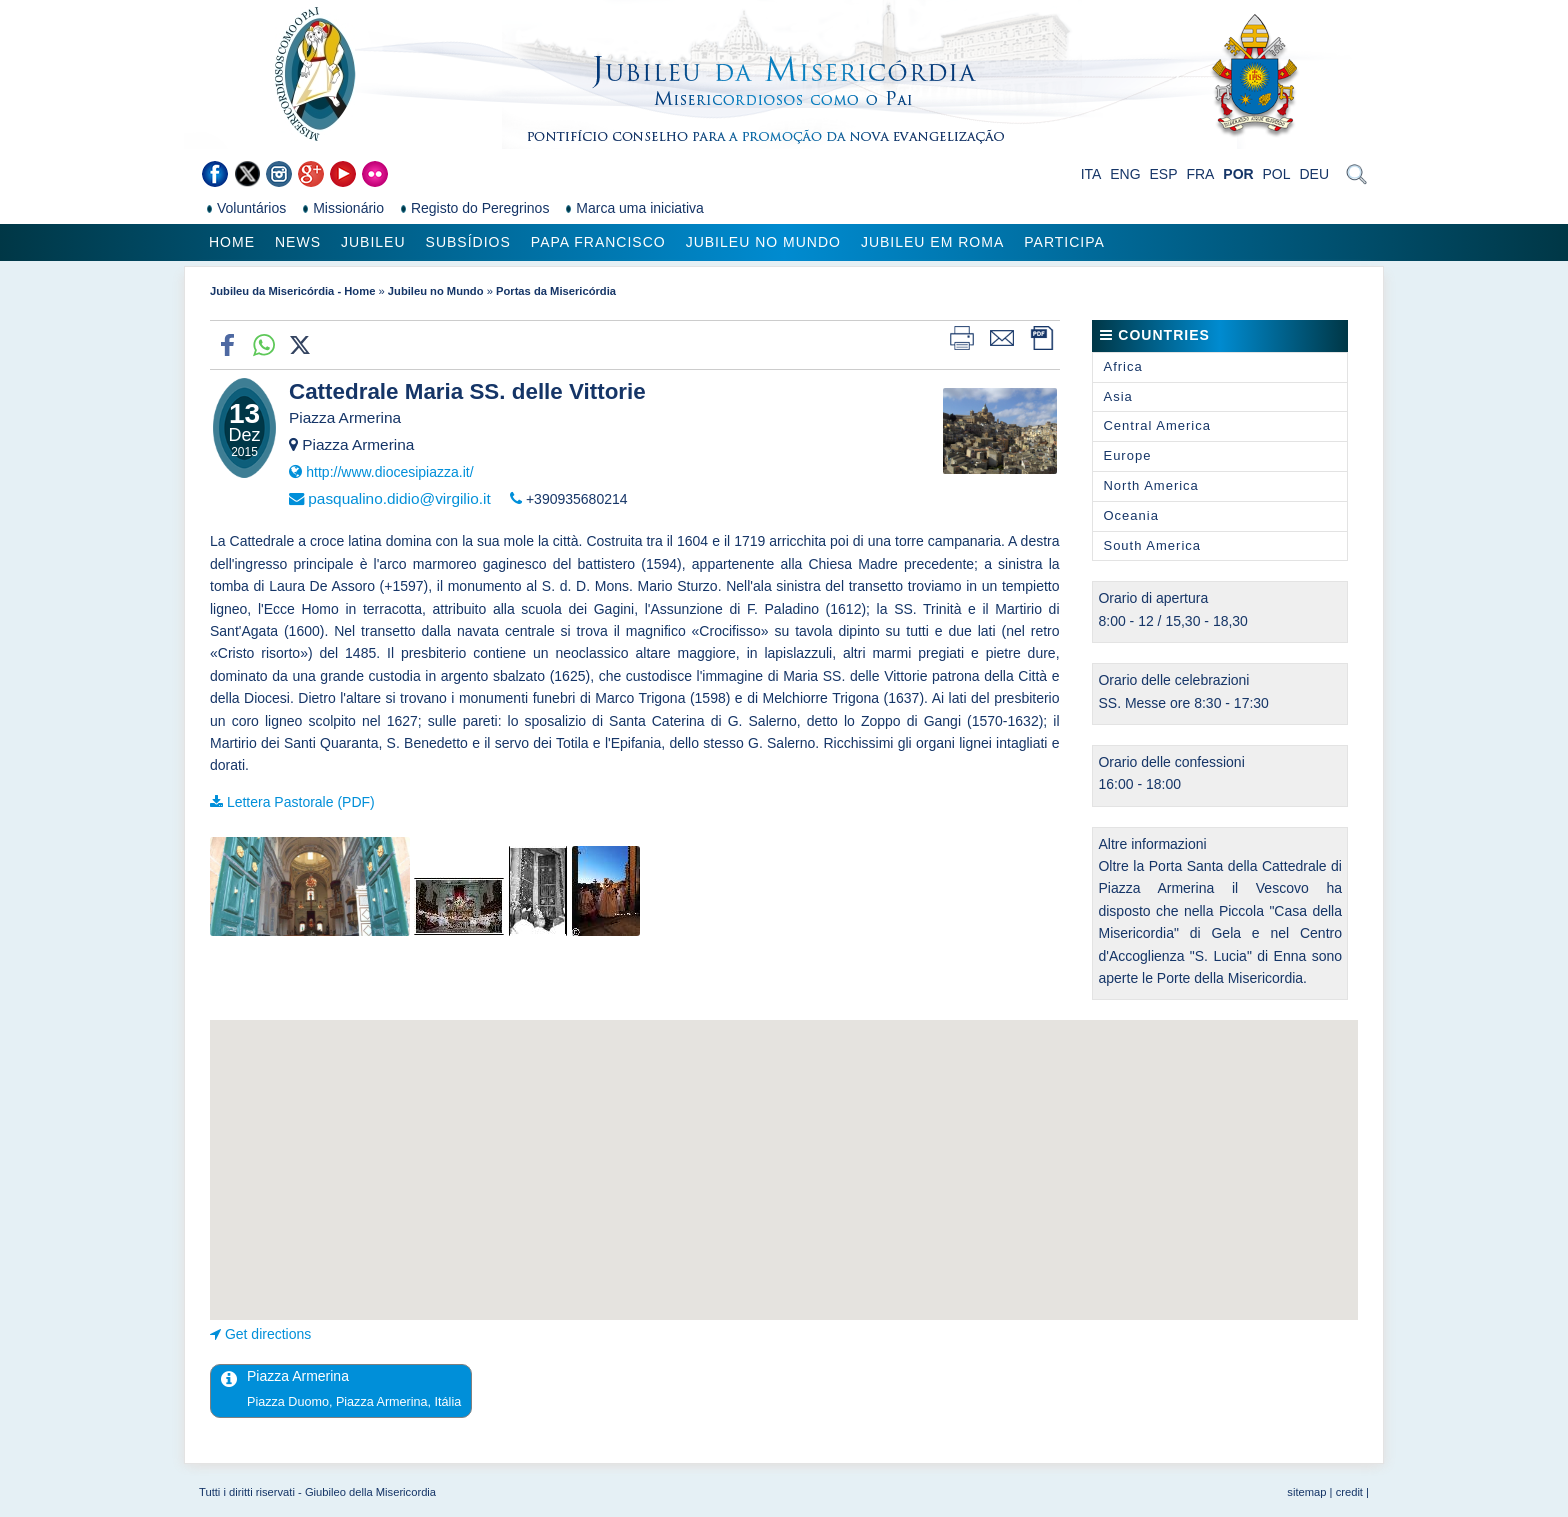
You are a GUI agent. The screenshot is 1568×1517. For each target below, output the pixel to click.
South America (1152, 545)
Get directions (268, 1334)
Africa (1122, 366)
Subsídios (468, 242)
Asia (1117, 396)
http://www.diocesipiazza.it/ (389, 472)
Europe (1127, 455)
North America (1150, 485)
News (298, 242)
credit (1349, 1492)
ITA (1091, 174)
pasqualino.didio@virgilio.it (399, 498)
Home (232, 242)
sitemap (1306, 1492)
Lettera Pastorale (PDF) (301, 802)
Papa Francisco (598, 242)
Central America (1156, 425)
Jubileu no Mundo (763, 242)
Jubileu (373, 242)
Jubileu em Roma (932, 242)
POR (1238, 174)
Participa (1064, 242)
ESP (1164, 174)
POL (1277, 174)
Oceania (1130, 515)
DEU (1314, 174)
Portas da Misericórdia (556, 291)
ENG (1125, 174)
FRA (1200, 174)
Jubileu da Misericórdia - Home (292, 291)
